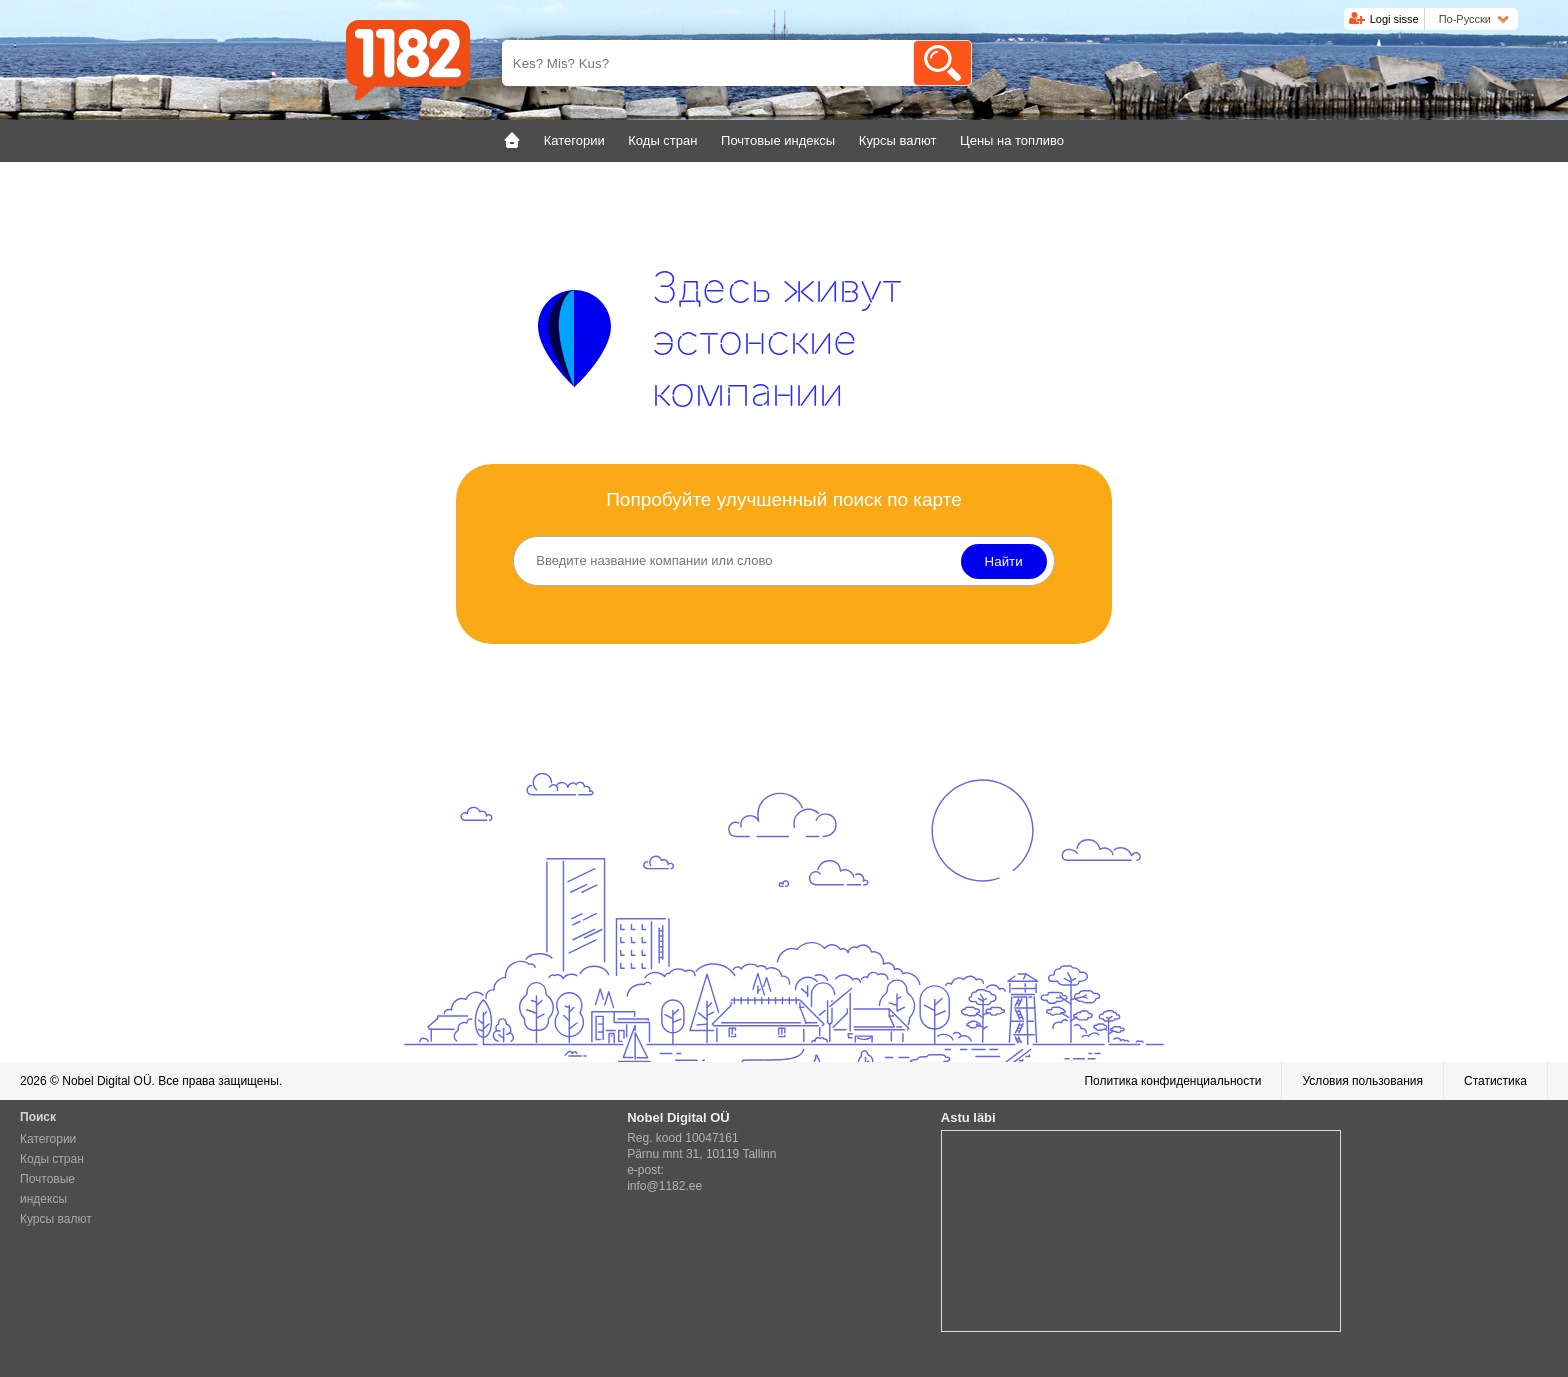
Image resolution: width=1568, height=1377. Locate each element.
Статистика (1495, 1081)
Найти (1004, 561)
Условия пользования (1362, 1081)
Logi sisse (1394, 19)
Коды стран (52, 1159)
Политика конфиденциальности (1172, 1081)
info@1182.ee (664, 1186)
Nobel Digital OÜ (106, 1081)
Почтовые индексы (47, 1189)
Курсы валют (56, 1219)
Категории (48, 1139)
